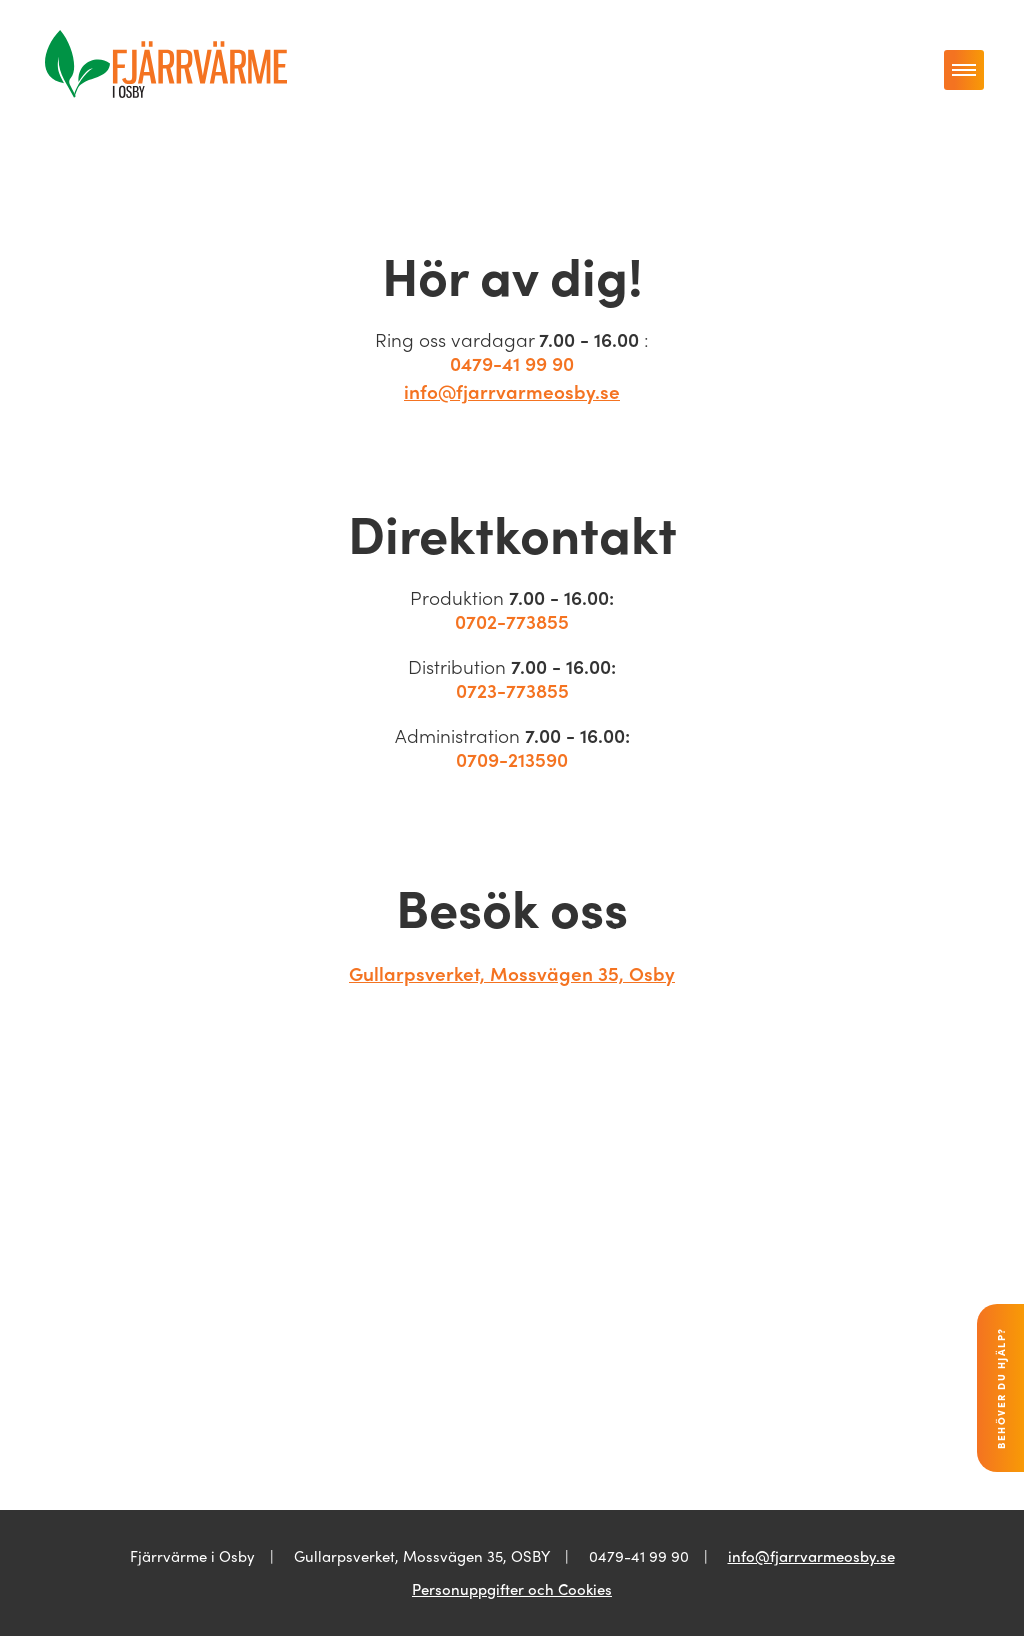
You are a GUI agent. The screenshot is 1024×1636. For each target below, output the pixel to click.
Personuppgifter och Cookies (512, 1589)
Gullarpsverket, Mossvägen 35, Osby (512, 973)
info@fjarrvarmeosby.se (512, 391)
